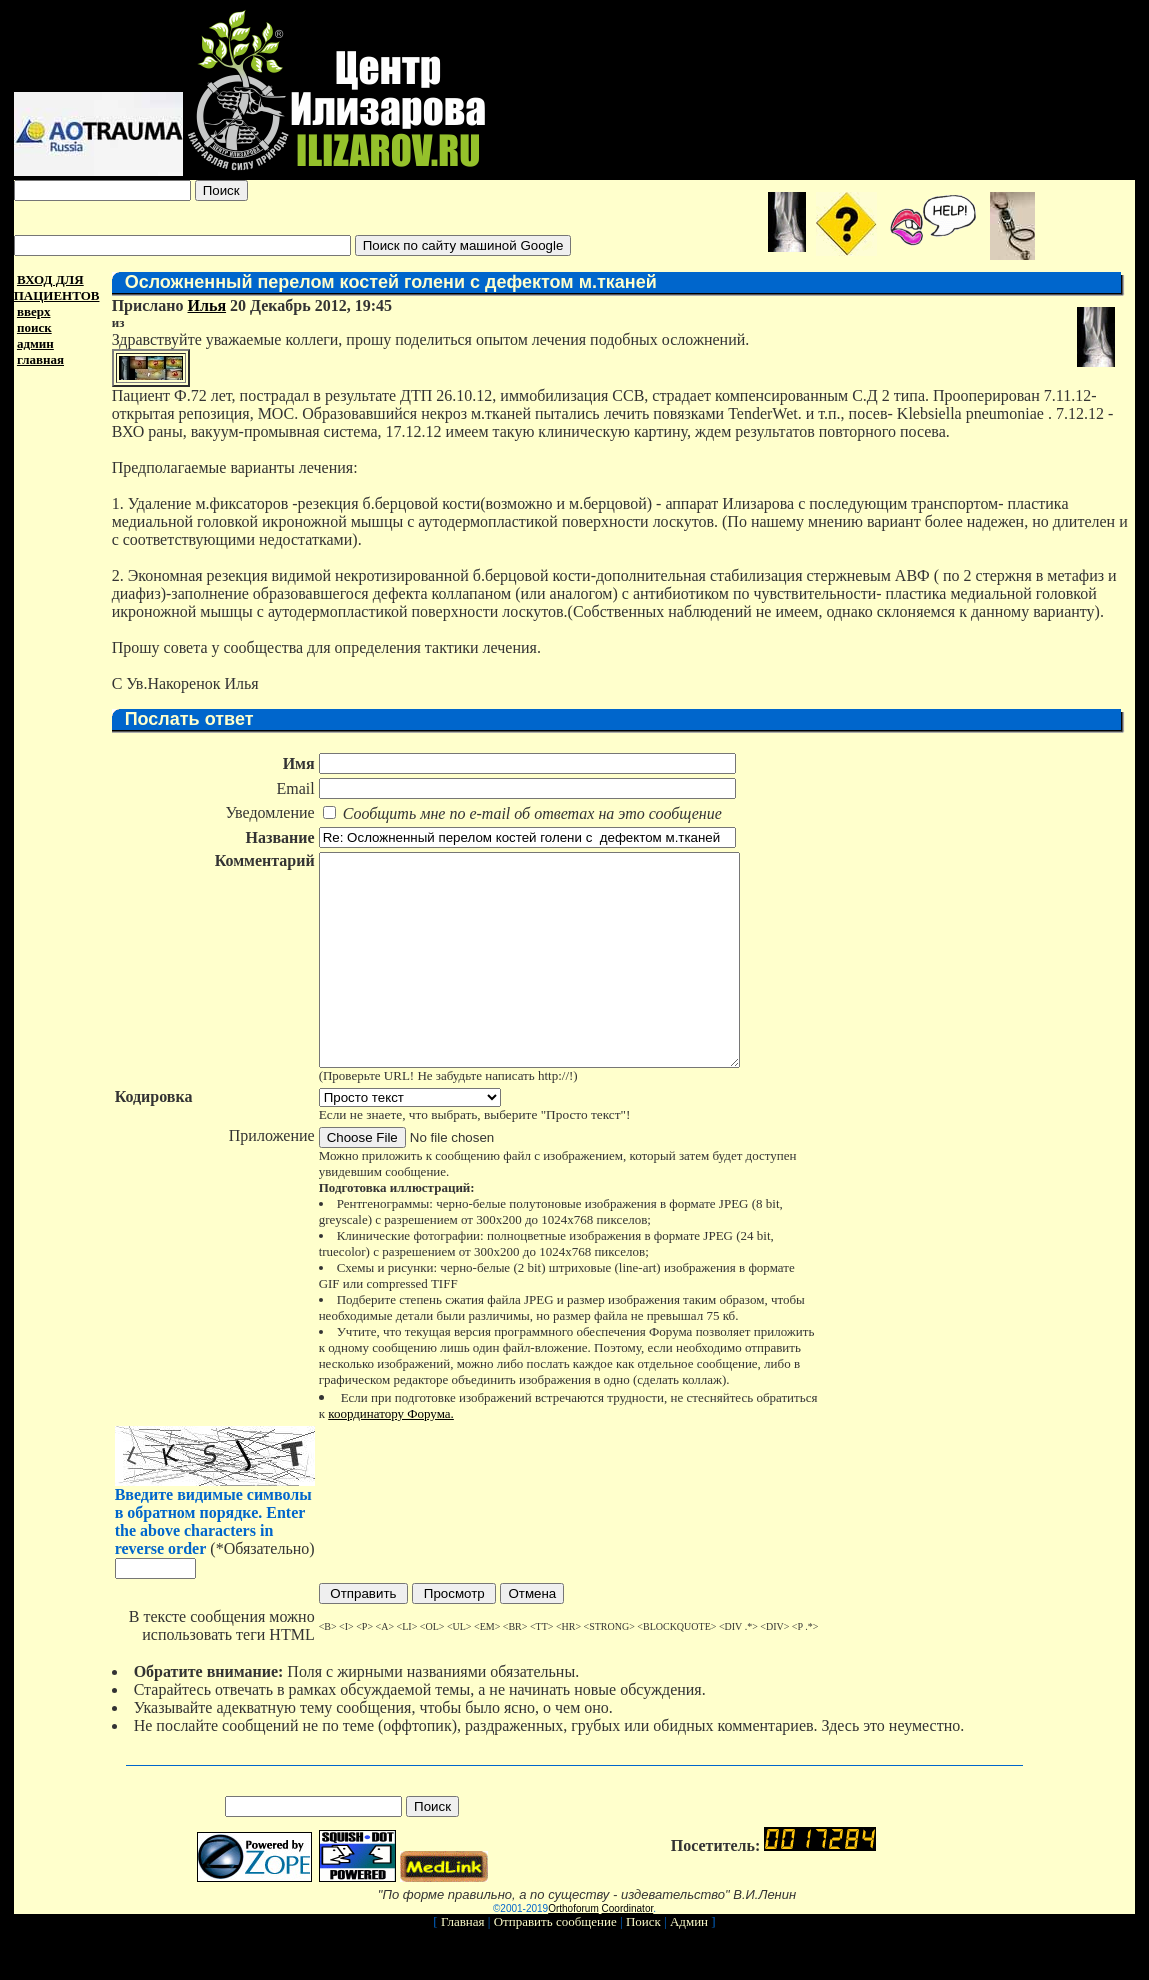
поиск (34, 327)
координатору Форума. (390, 1455)
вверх (34, 311)
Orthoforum (573, 1950)
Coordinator (628, 1950)
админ (35, 343)
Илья (205, 305)
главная (40, 359)
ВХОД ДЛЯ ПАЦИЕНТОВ (57, 287)
